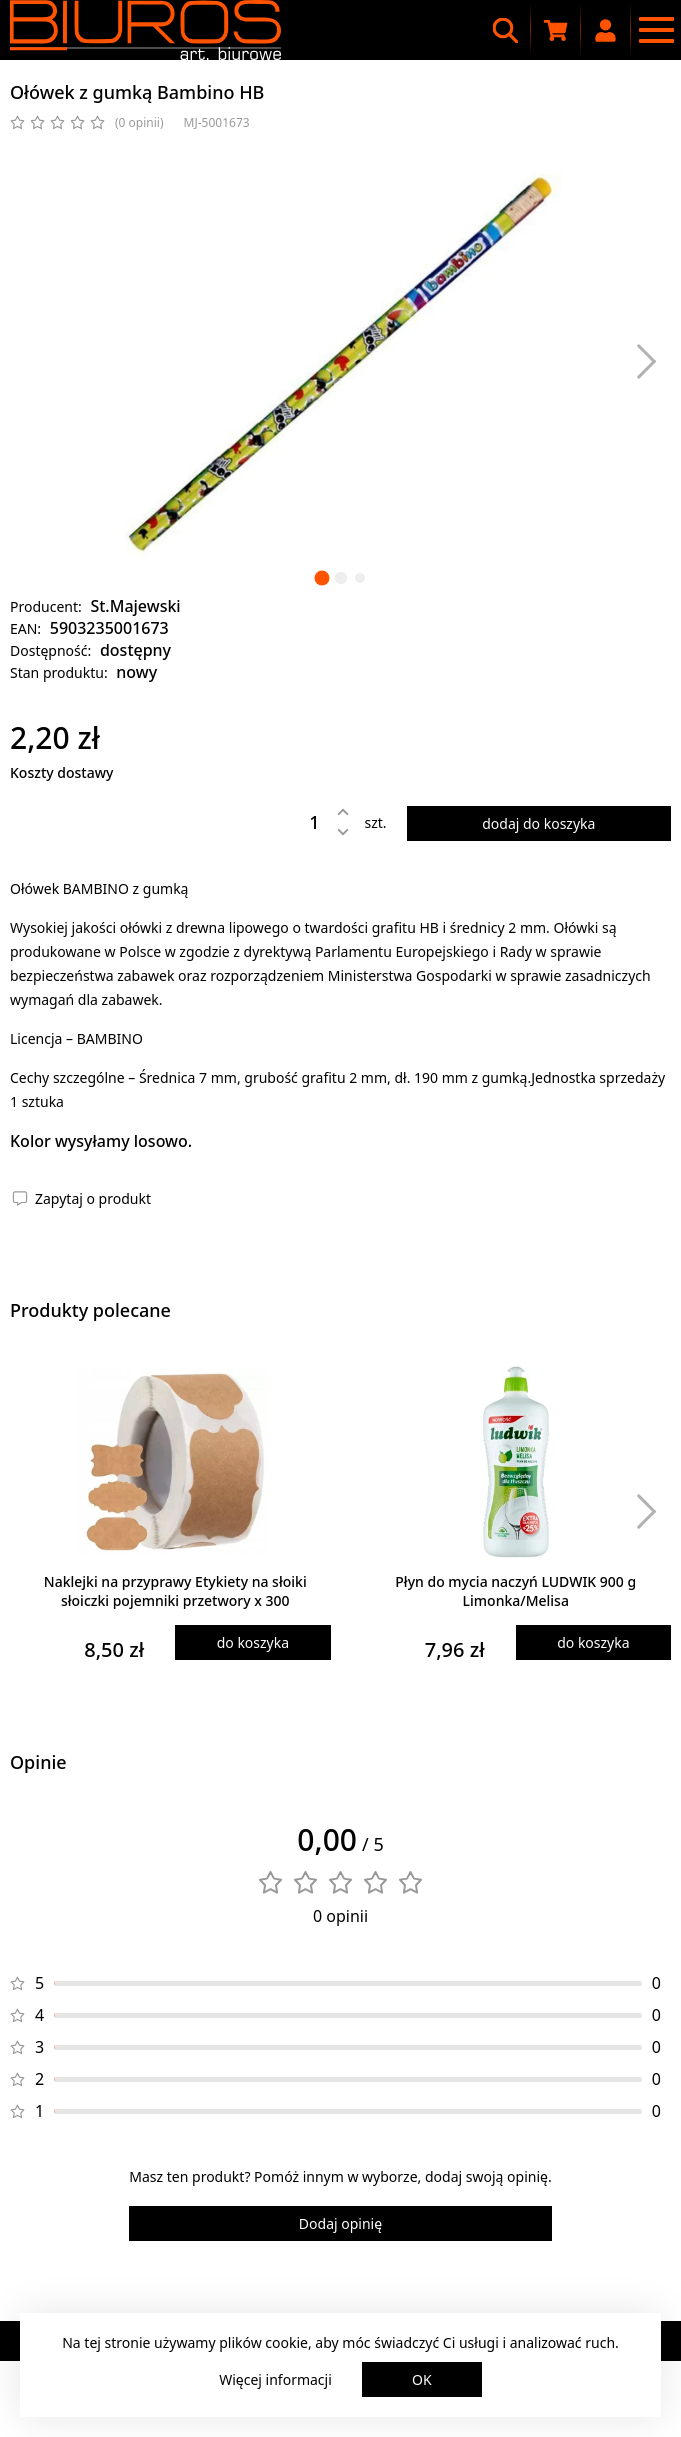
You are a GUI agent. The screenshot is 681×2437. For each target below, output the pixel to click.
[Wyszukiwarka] (506, 30)
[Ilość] (300, 822)
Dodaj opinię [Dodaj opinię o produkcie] (340, 2223)
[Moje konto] (606, 30)
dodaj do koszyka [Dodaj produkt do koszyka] (538, 823)
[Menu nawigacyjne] (656, 30)
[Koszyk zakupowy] (556, 30)
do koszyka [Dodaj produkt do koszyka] (253, 1642)
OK (422, 2379)
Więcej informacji (275, 2379)
